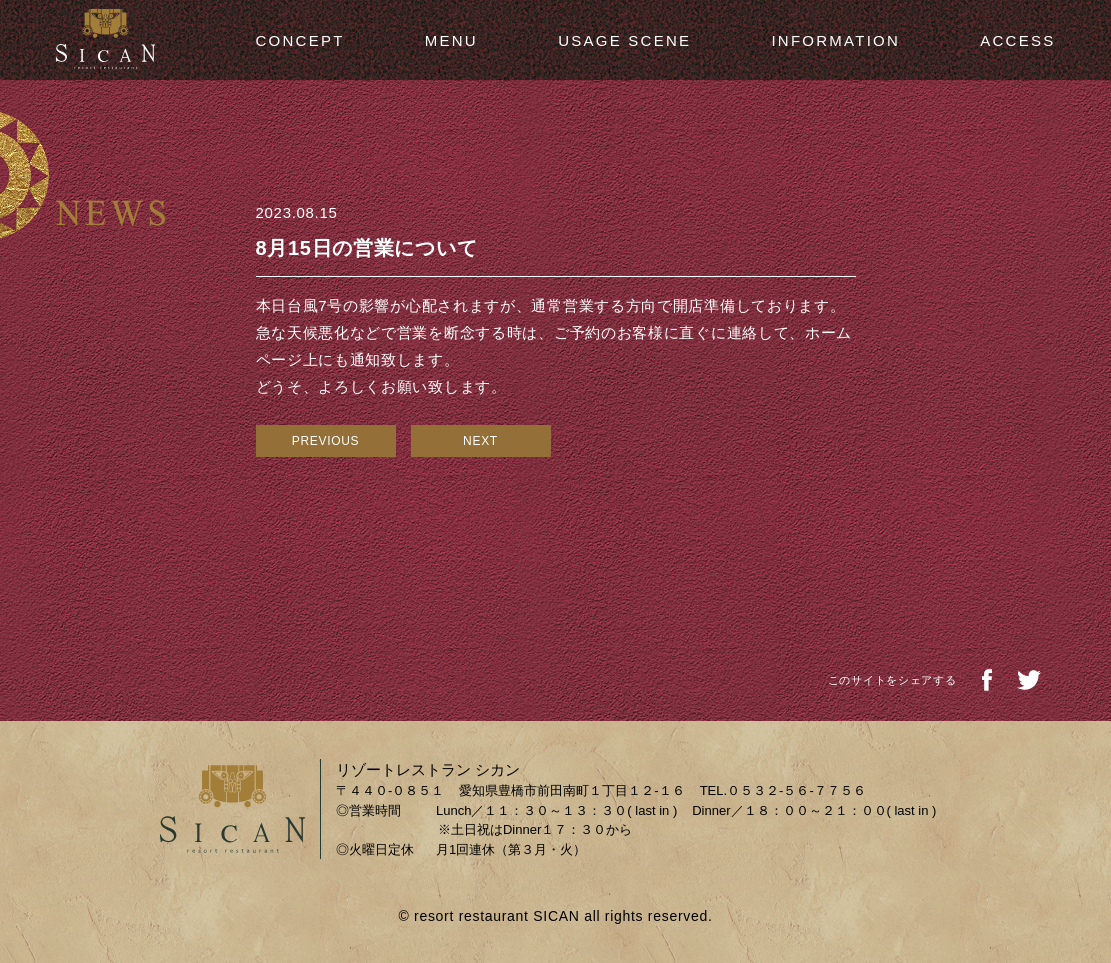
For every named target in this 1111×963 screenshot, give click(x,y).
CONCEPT (300, 40)
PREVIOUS (326, 441)
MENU (451, 40)
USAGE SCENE (624, 40)
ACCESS (1017, 40)
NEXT (480, 441)
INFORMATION (835, 40)
